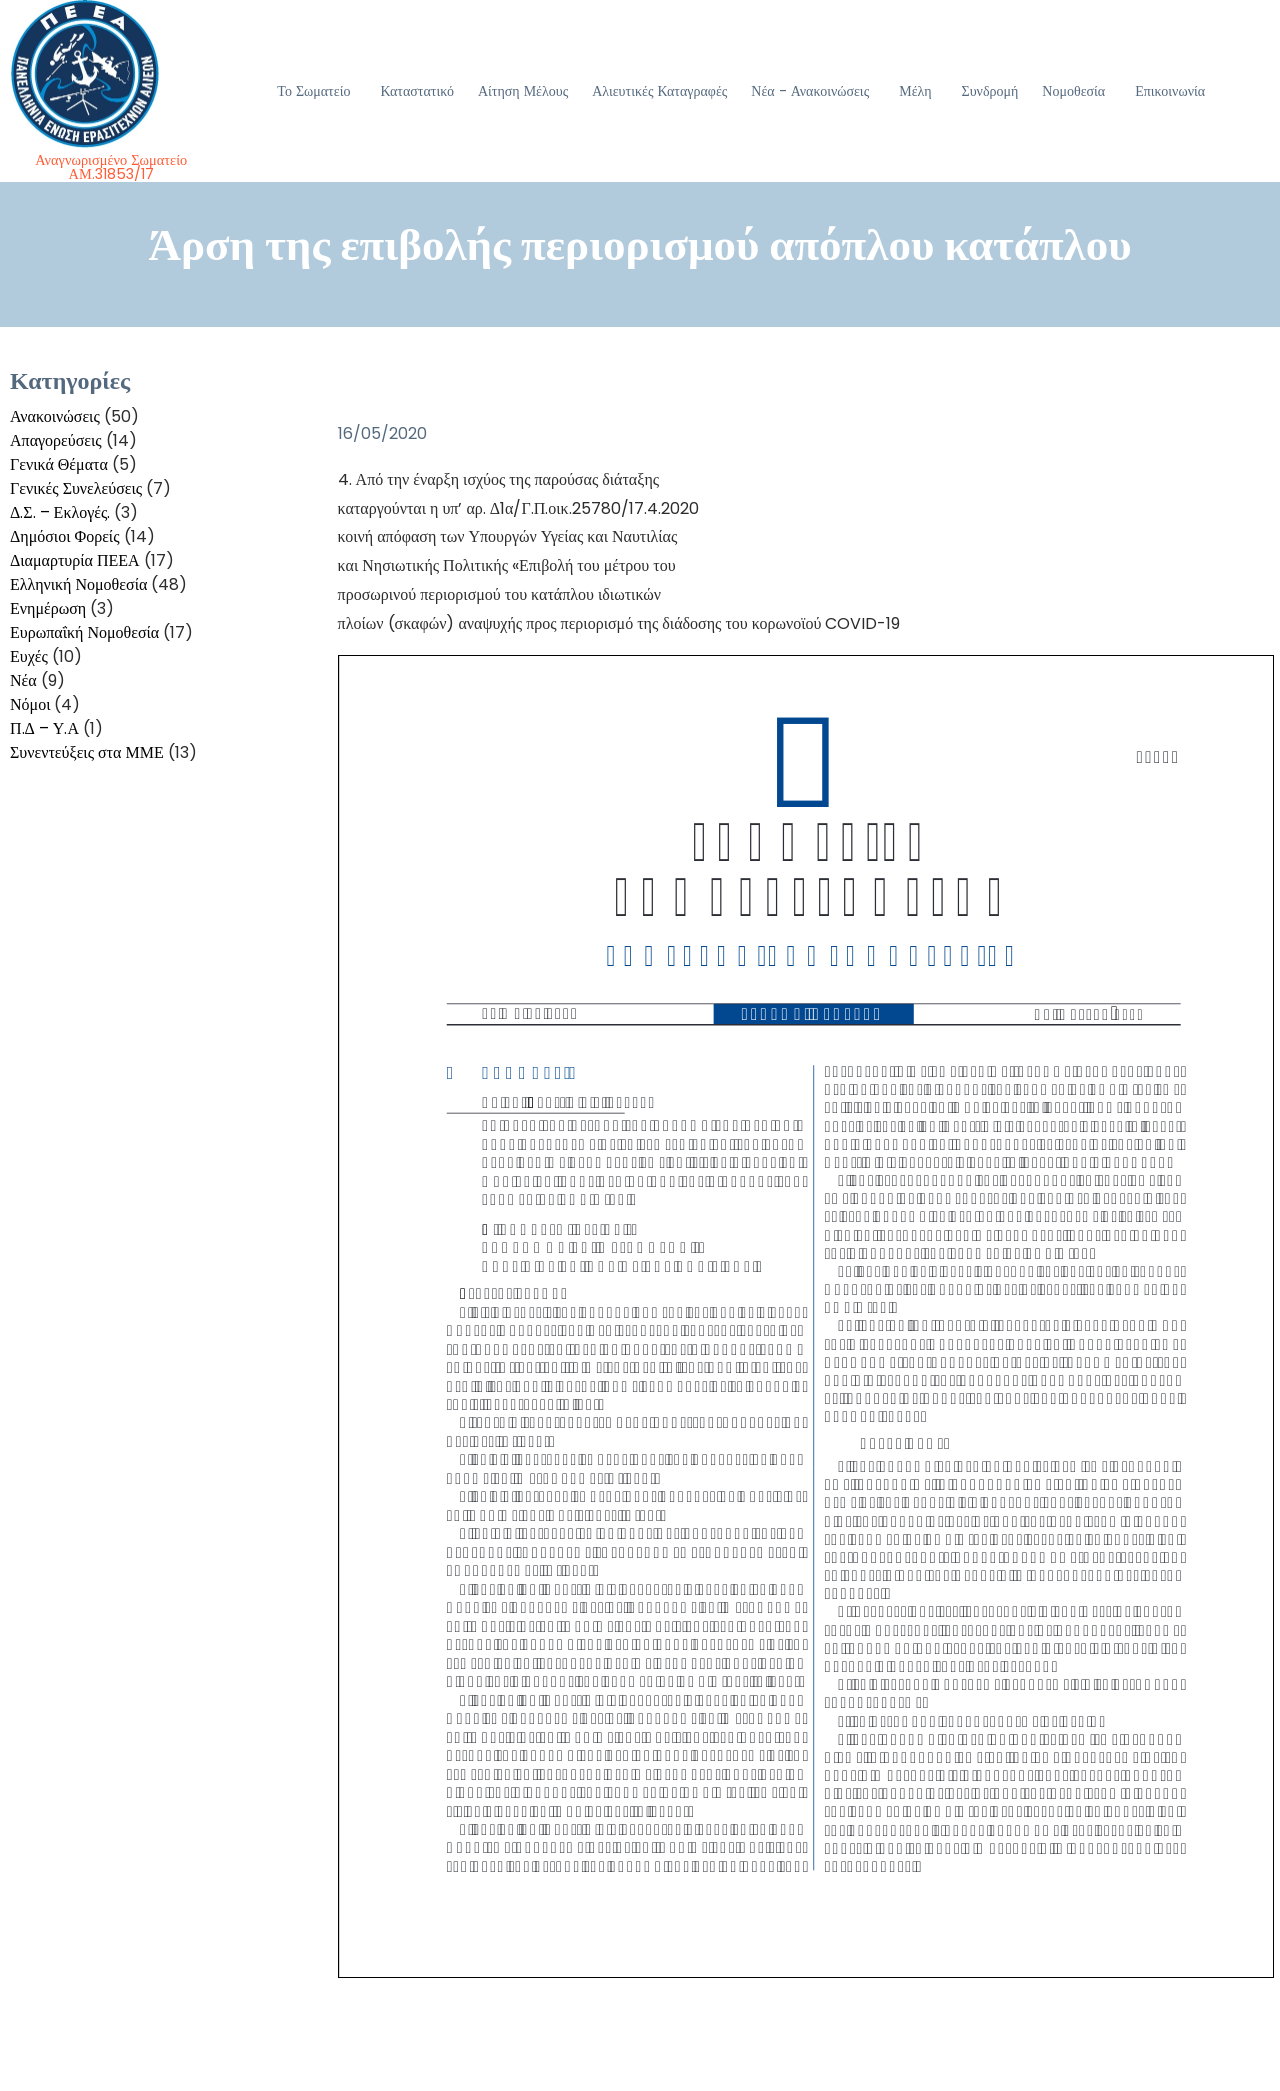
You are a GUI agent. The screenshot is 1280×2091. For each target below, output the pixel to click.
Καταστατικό (417, 91)
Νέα (23, 680)
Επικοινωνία (1170, 91)
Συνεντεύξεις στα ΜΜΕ (87, 752)
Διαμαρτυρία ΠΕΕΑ (75, 560)
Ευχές (29, 656)
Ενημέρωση (48, 608)
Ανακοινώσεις (55, 416)
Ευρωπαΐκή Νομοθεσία (84, 632)
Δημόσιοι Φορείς (65, 536)
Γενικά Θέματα (59, 464)
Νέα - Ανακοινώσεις (810, 91)
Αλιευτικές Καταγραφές (659, 91)
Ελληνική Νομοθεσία (78, 584)
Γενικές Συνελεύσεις (76, 488)
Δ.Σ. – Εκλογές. (60, 512)
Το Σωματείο (313, 91)
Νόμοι (30, 704)
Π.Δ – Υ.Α (44, 728)
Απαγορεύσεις (56, 440)
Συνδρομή (990, 91)
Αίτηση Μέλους (523, 91)
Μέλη (915, 91)
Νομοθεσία (1073, 91)
